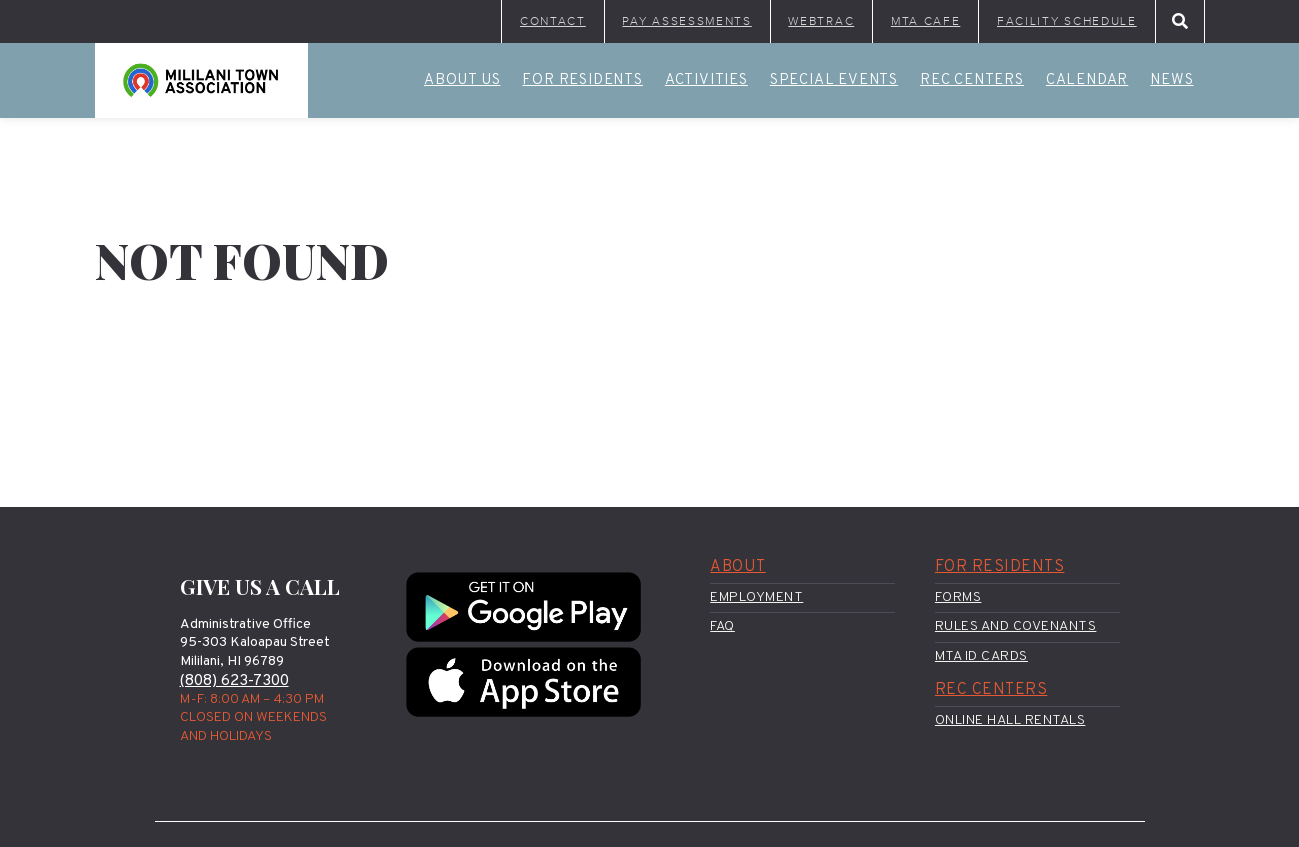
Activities (706, 82)
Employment (756, 599)
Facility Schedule (1059, 22)
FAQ (722, 628)
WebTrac (792, 22)
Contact (497, 22)
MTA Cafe (906, 22)
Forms (958, 599)
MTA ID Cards (981, 658)
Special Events (834, 82)
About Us (462, 82)
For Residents (582, 82)
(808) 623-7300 (236, 683)
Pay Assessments (645, 22)
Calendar (1087, 82)
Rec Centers (972, 82)
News (1171, 82)
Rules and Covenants (1016, 628)
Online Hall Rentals (1010, 723)
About (738, 570)
